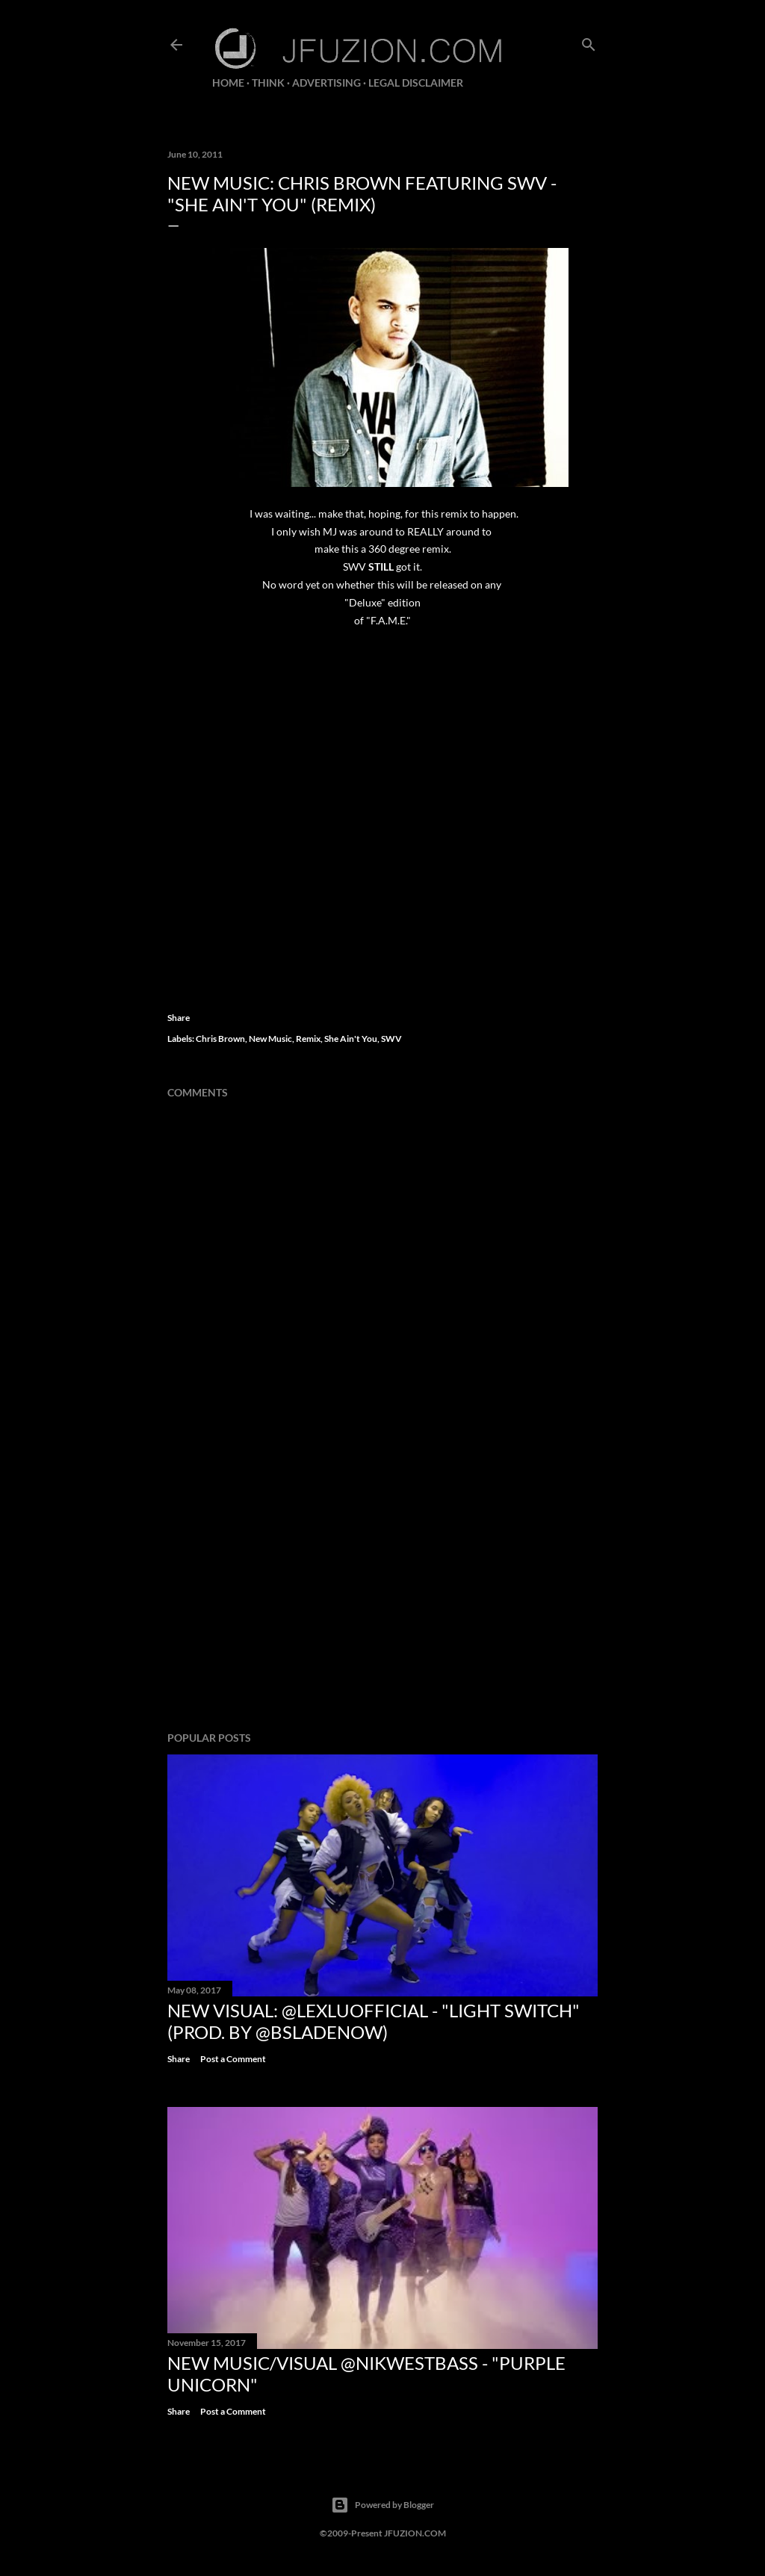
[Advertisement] (382, 1589)
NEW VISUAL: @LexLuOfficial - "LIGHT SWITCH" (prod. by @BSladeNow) (373, 2021)
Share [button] (178, 1017)
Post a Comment (233, 2058)
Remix (308, 1038)
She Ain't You (350, 1038)
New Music (270, 1038)
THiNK (268, 82)
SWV (391, 1038)
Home (228, 82)
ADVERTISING (326, 82)
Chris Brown (220, 1038)
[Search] (589, 41)
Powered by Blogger (382, 2505)
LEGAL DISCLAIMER (415, 82)
